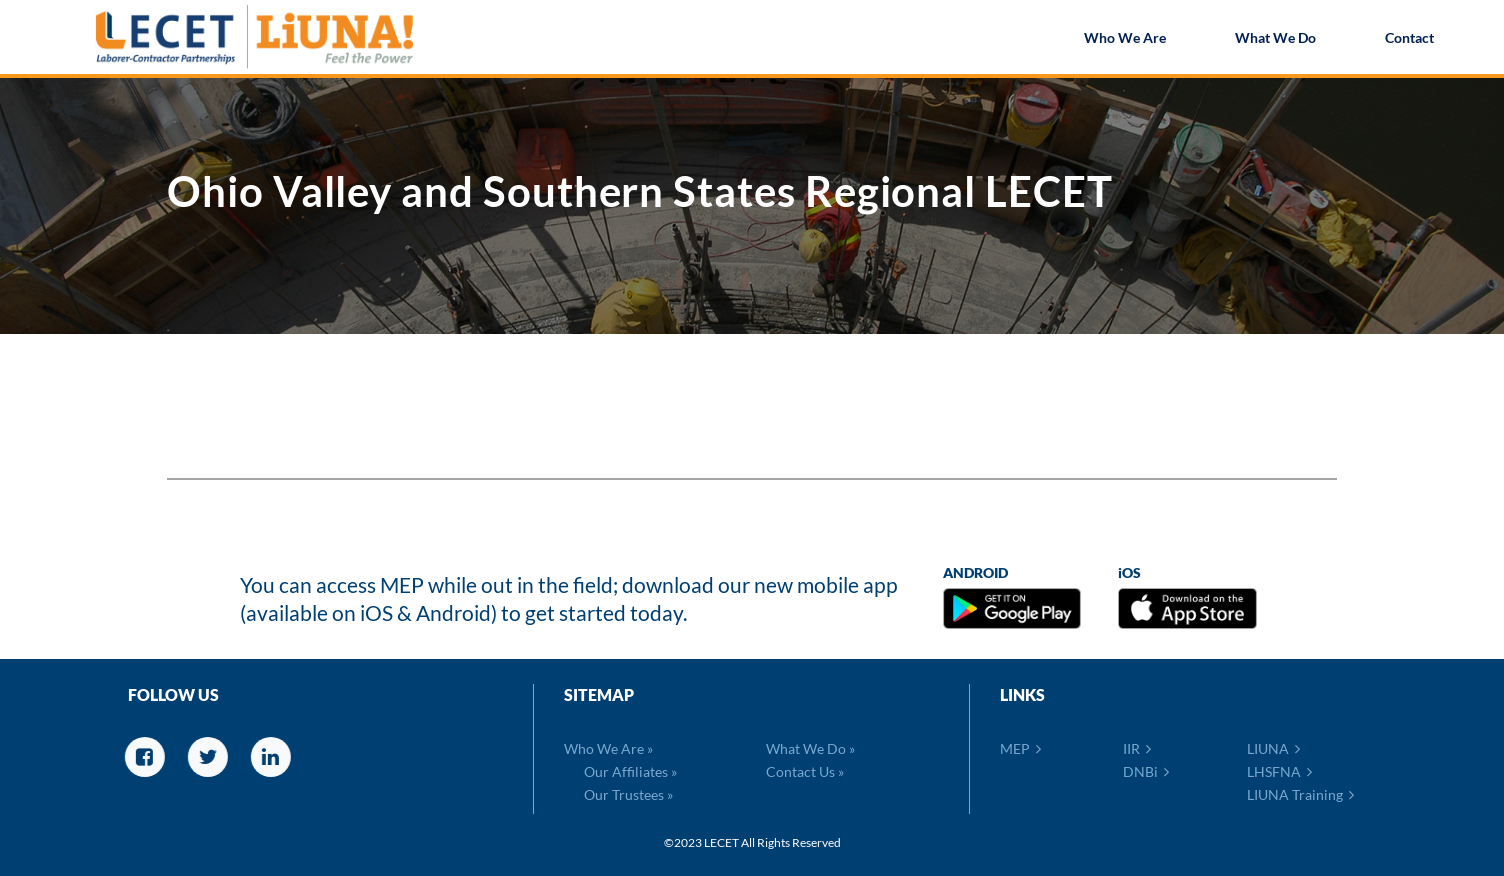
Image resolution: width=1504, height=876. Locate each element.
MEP (1020, 748)
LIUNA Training (1300, 794)
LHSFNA (1279, 771)
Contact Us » (805, 771)
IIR (1137, 748)
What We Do (1275, 39)
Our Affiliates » (630, 771)
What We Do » (810, 748)
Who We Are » (608, 748)
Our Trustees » (628, 794)
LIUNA (1273, 748)
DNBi (1146, 771)
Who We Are (1125, 39)
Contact (1409, 39)
